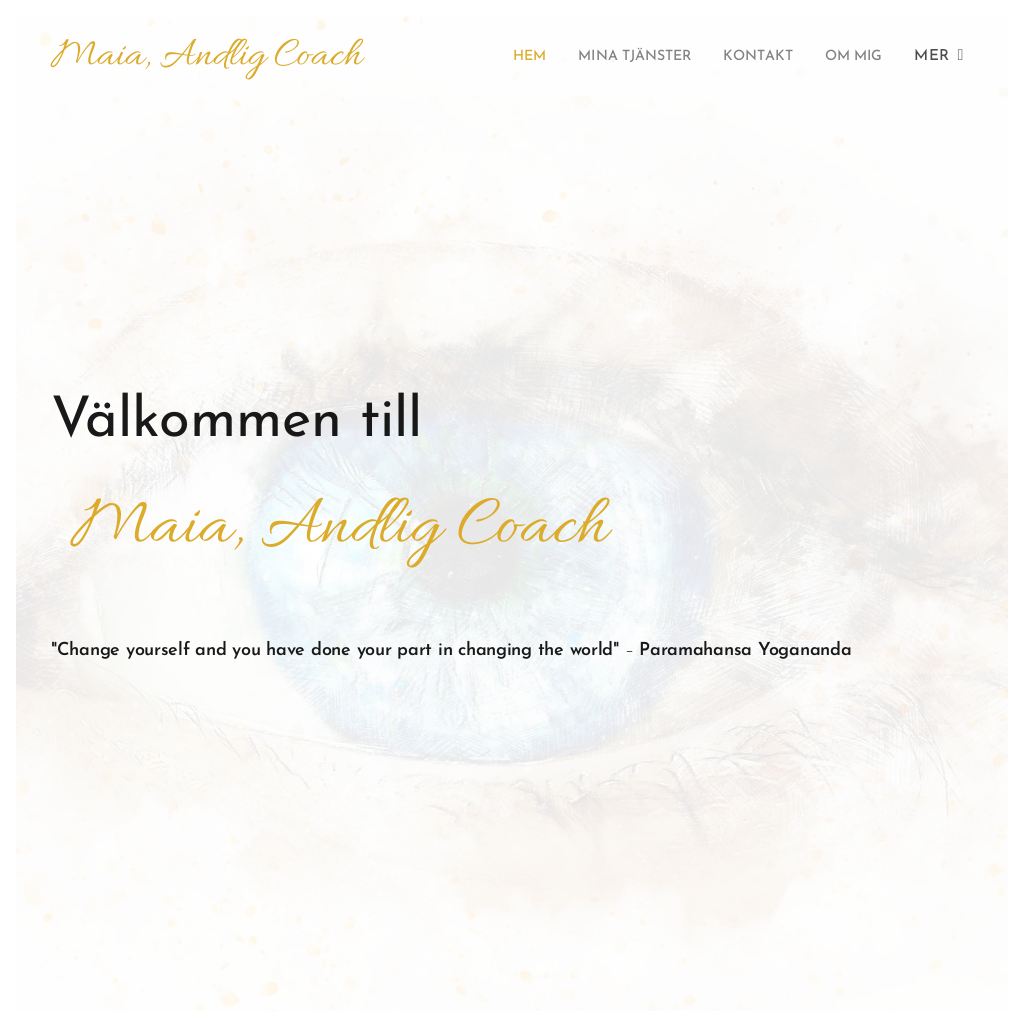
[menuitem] (496, 57)
